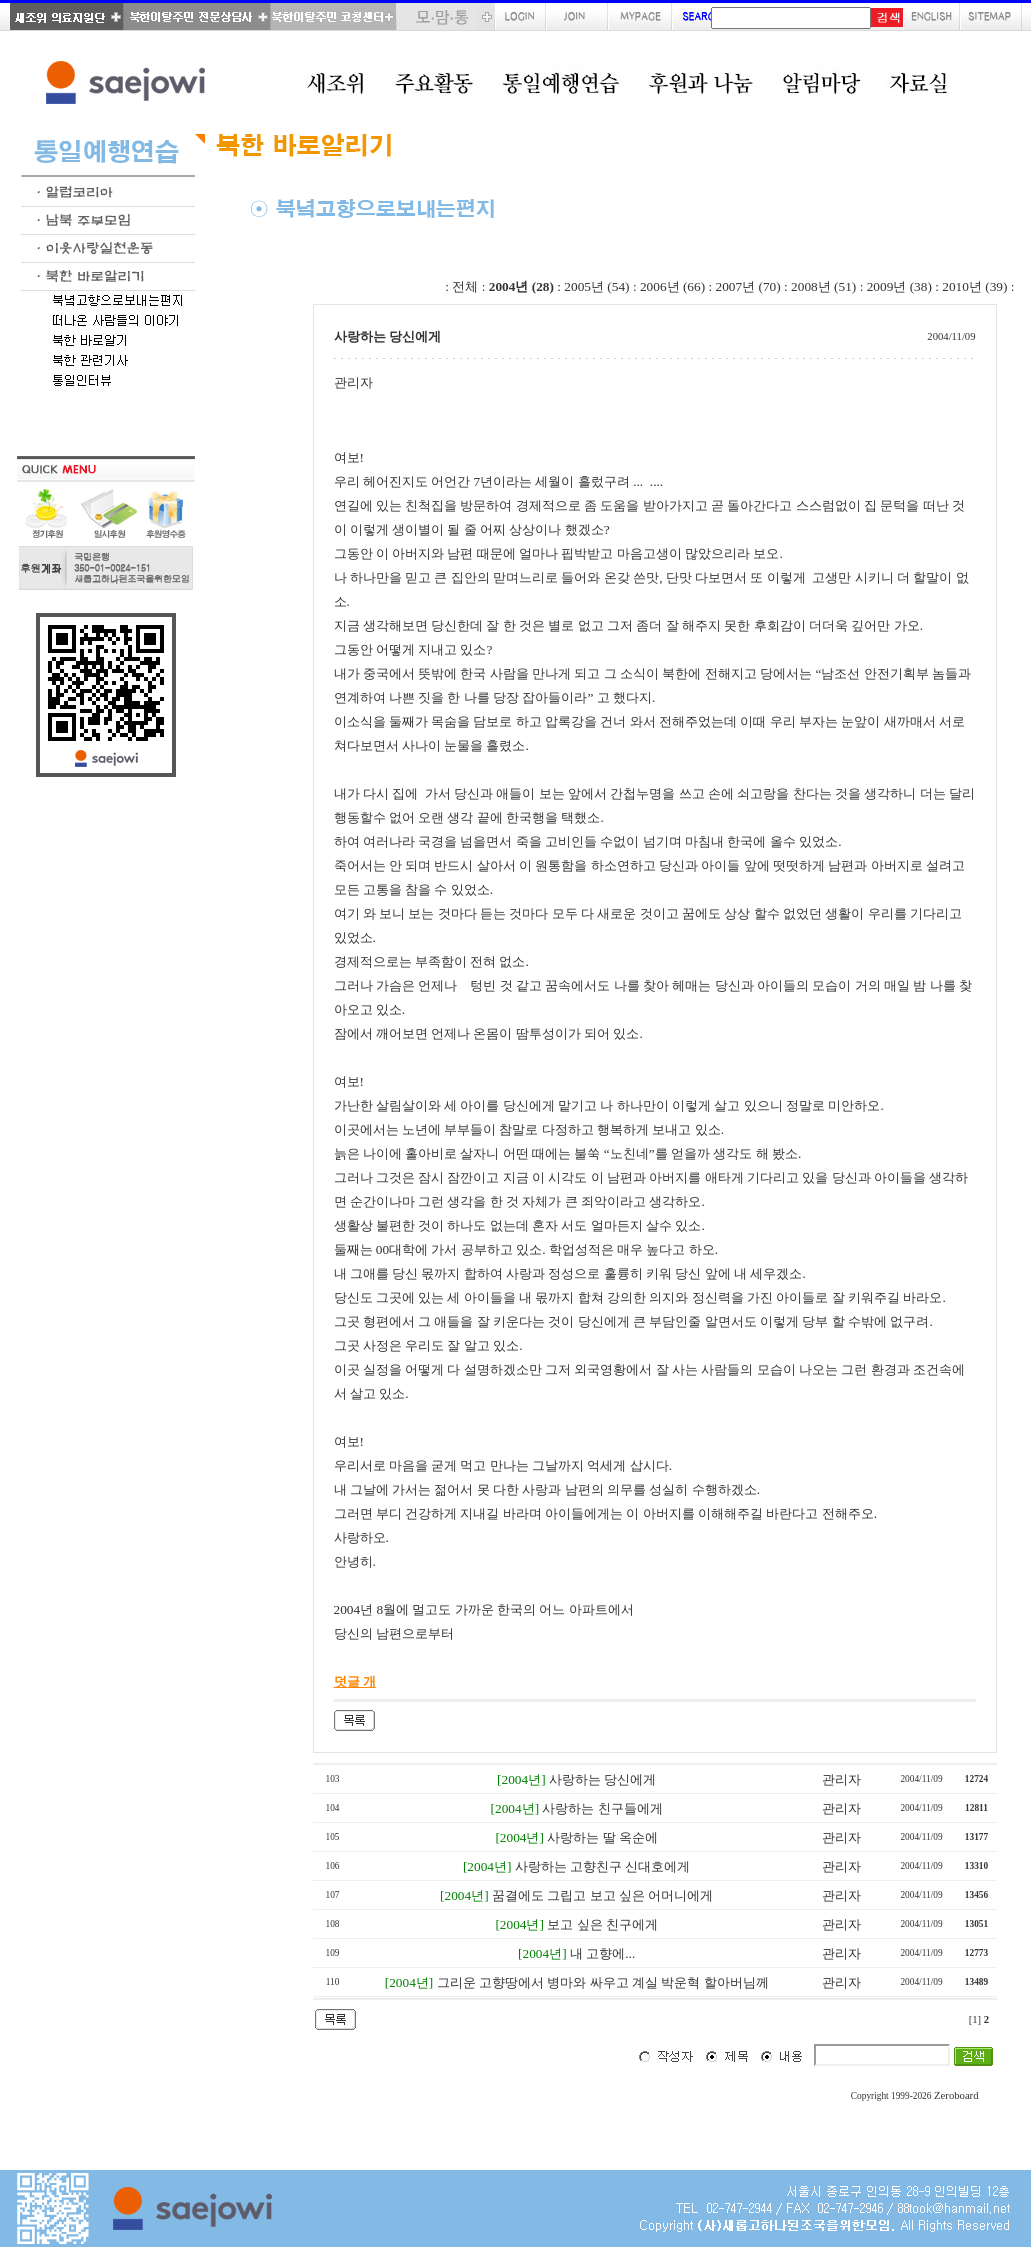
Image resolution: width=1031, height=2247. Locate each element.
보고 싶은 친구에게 (602, 1924)
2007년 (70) (748, 286)
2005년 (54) (596, 286)
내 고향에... (602, 1953)
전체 (465, 286)
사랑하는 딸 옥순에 (602, 1837)
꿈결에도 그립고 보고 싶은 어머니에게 (602, 1895)
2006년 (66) (672, 286)
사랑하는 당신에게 (602, 1779)
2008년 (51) (823, 286)
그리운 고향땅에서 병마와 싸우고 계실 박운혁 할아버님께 (603, 1982)
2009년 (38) (899, 286)
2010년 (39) (974, 286)
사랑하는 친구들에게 (602, 1808)
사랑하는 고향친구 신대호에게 (603, 1866)
